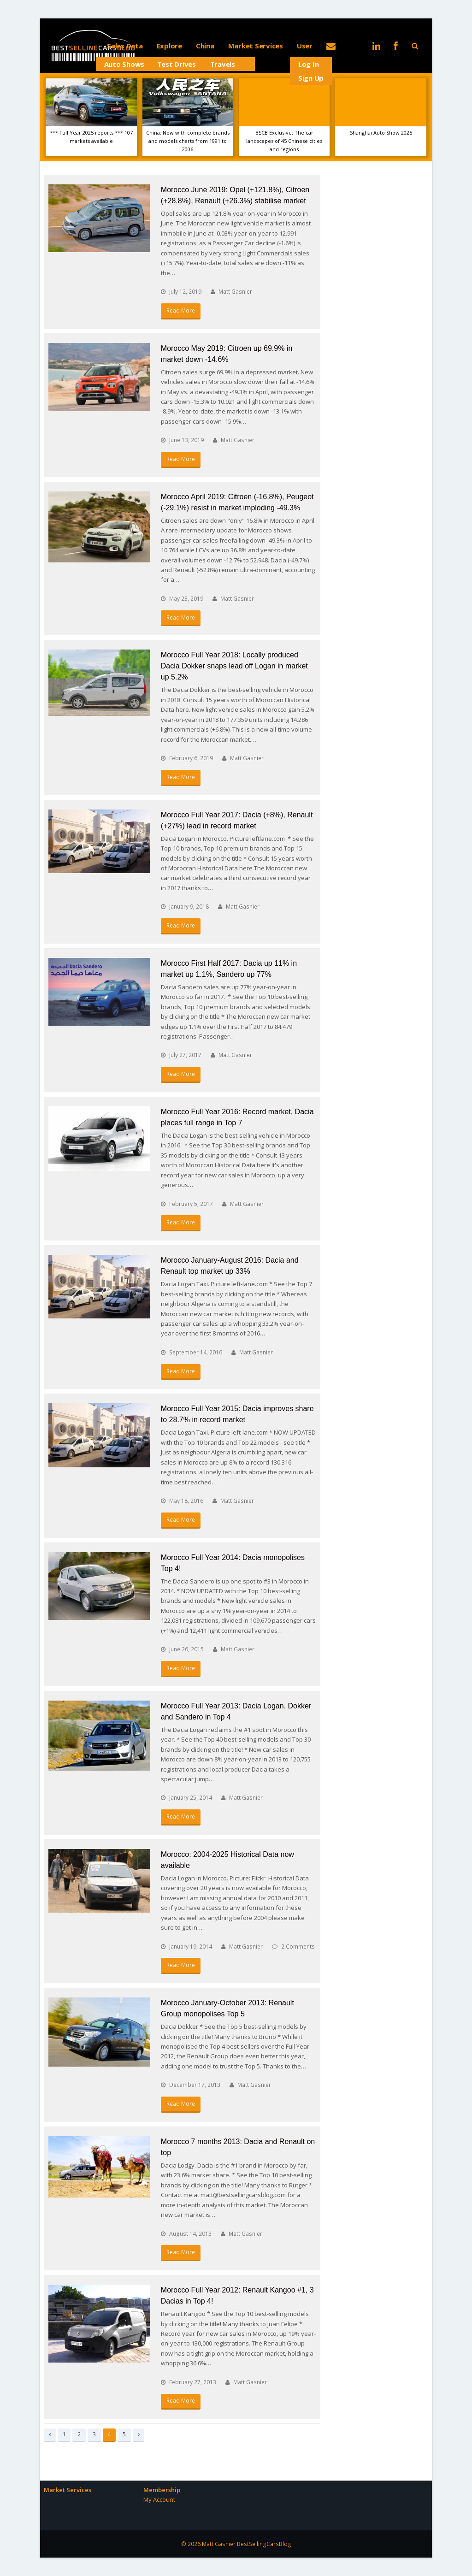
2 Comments (298, 1946)
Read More (180, 310)
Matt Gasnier (235, 291)
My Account (159, 2499)
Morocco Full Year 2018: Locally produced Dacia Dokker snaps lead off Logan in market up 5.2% (234, 666)
